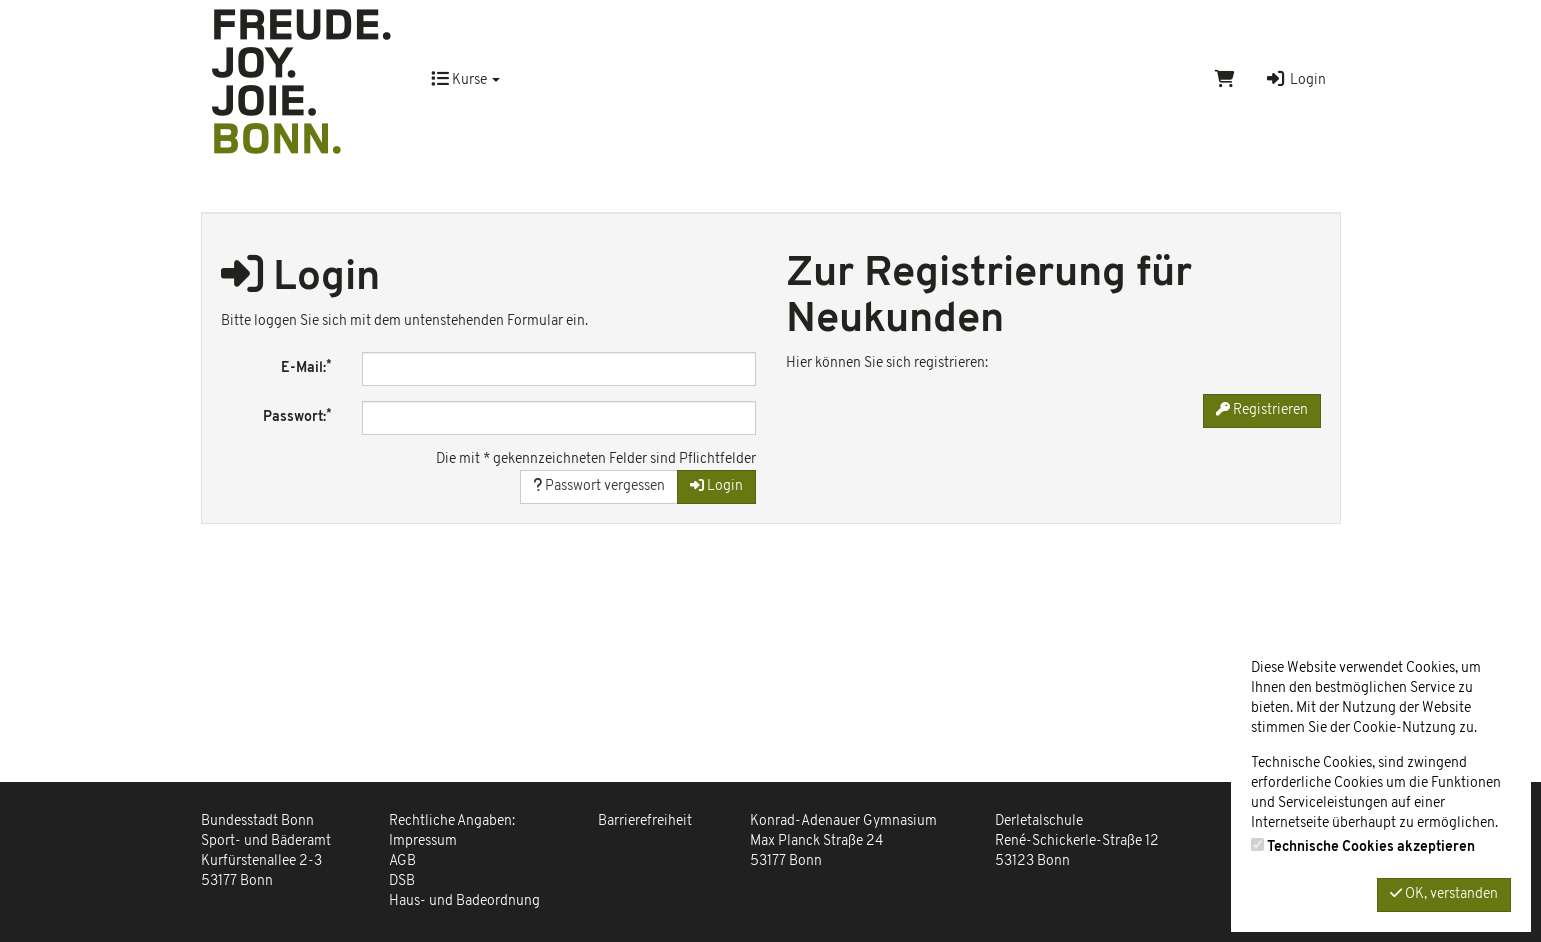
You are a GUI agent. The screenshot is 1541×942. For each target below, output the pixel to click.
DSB (402, 881)
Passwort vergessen (599, 486)
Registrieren (1262, 410)
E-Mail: (306, 367)
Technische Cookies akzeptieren (1371, 847)
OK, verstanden (1444, 894)
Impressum (423, 841)
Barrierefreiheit (645, 821)
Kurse (465, 80)
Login (1295, 80)
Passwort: (297, 416)
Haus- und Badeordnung (464, 901)
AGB (402, 861)
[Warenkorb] (1225, 81)
